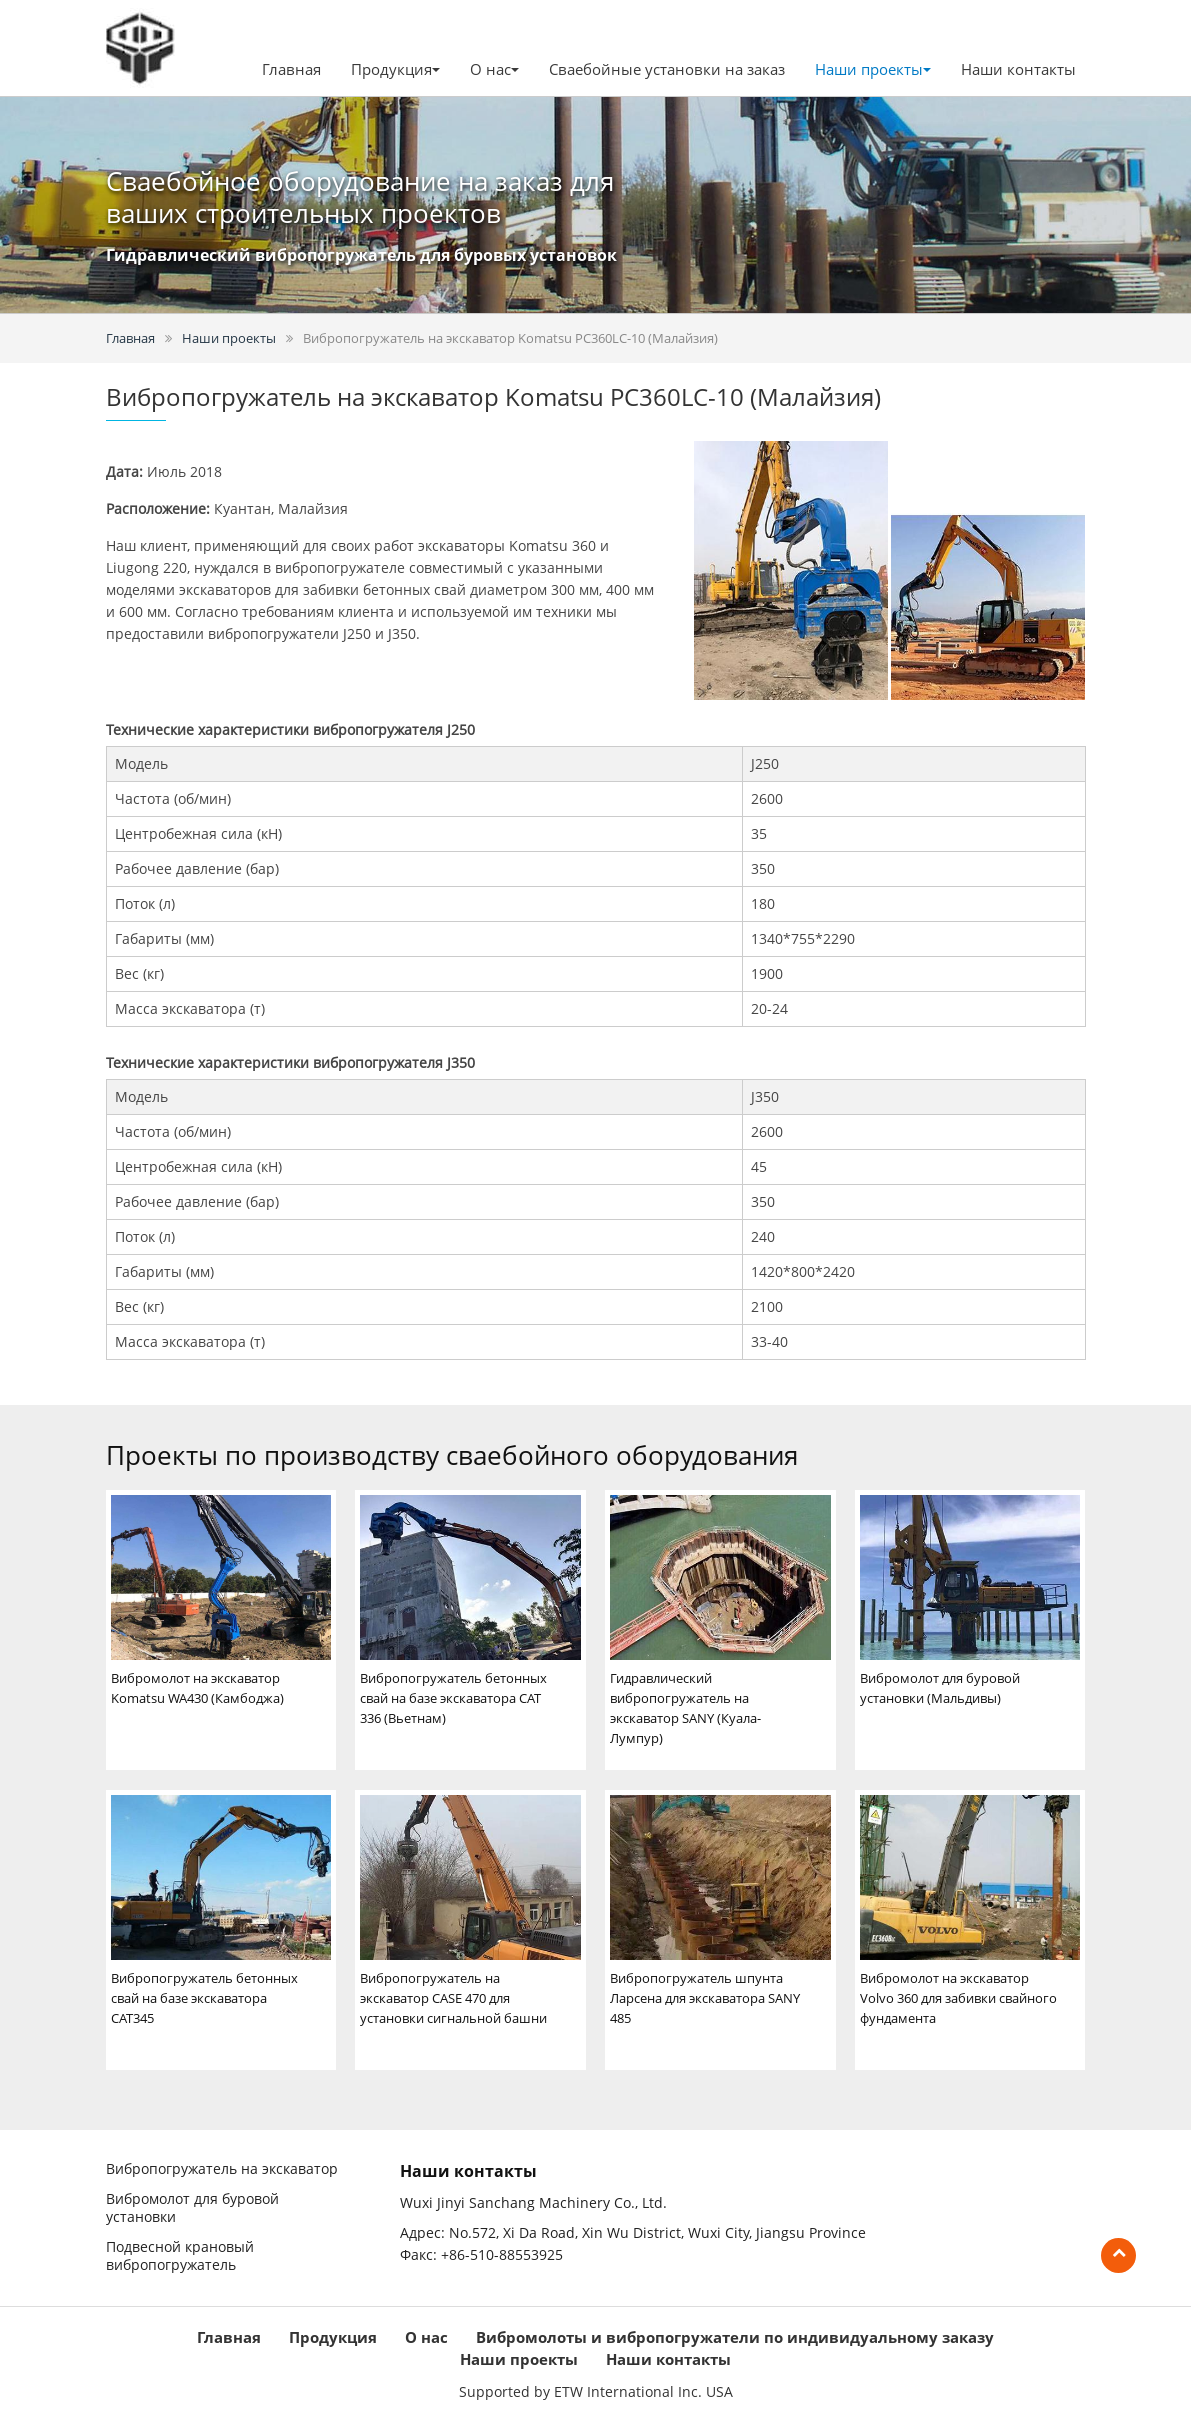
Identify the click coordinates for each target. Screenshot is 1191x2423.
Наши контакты (1018, 69)
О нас (426, 2337)
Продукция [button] (395, 69)
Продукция (333, 2337)
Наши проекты (229, 338)
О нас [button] (494, 69)
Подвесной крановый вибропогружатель (180, 2256)
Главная (291, 69)
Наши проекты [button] (873, 69)
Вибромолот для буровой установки (192, 2208)
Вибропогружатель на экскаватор (222, 2169)
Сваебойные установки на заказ (667, 69)
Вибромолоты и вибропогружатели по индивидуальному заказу (735, 2337)
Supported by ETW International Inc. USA (596, 2391)
